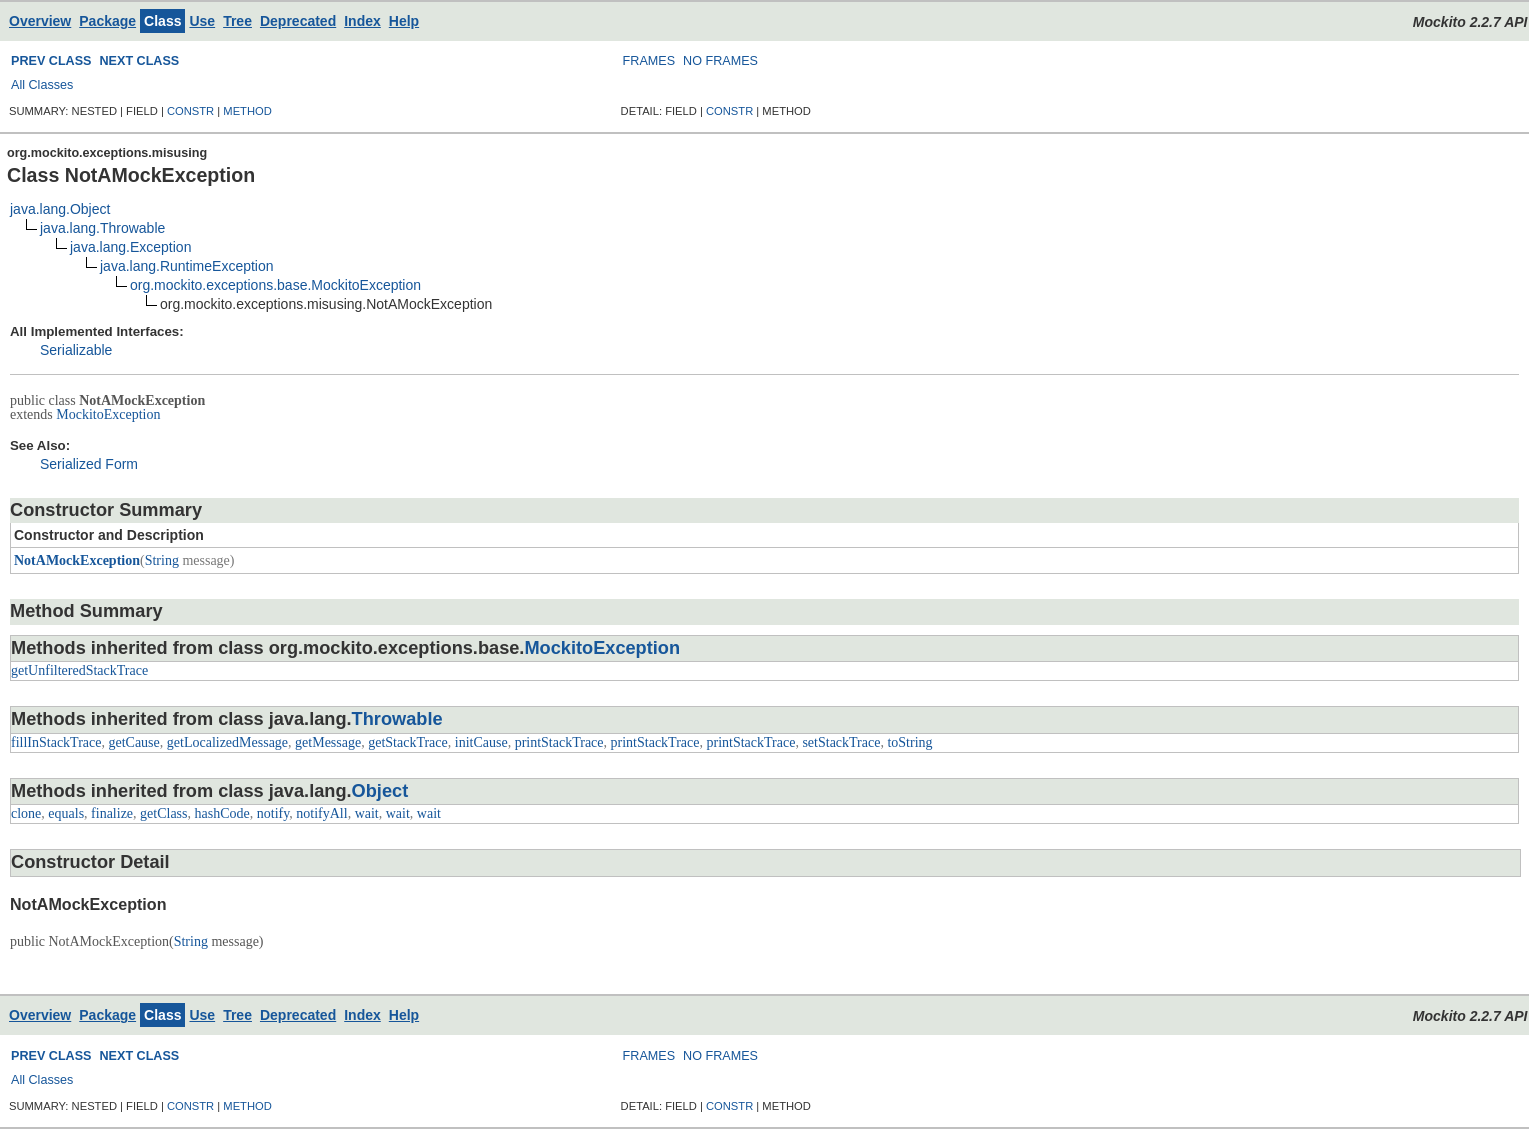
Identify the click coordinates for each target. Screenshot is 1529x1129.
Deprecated (298, 21)
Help (404, 21)
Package (107, 21)
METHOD (247, 111)
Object (380, 791)
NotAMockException (77, 560)
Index (362, 21)
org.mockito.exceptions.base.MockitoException (275, 285)
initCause (481, 742)
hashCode (222, 813)
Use (202, 21)
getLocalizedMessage (227, 742)
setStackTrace (841, 742)
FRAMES (649, 61)
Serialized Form (89, 464)
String (162, 560)
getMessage (328, 742)
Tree (237, 21)
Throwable (397, 719)
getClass (163, 813)
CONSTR (190, 111)
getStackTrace (408, 742)
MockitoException (108, 414)
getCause (133, 742)
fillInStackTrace (56, 742)
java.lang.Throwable (102, 228)
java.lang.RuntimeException (187, 266)
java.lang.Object (60, 209)
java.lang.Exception (130, 247)
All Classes (42, 85)
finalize (112, 813)
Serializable (76, 350)
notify (273, 813)
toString (909, 742)
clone (26, 813)
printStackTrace (559, 742)
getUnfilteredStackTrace (79, 670)
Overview (40, 21)
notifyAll (321, 813)
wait (367, 813)
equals (66, 813)
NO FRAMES (720, 61)
